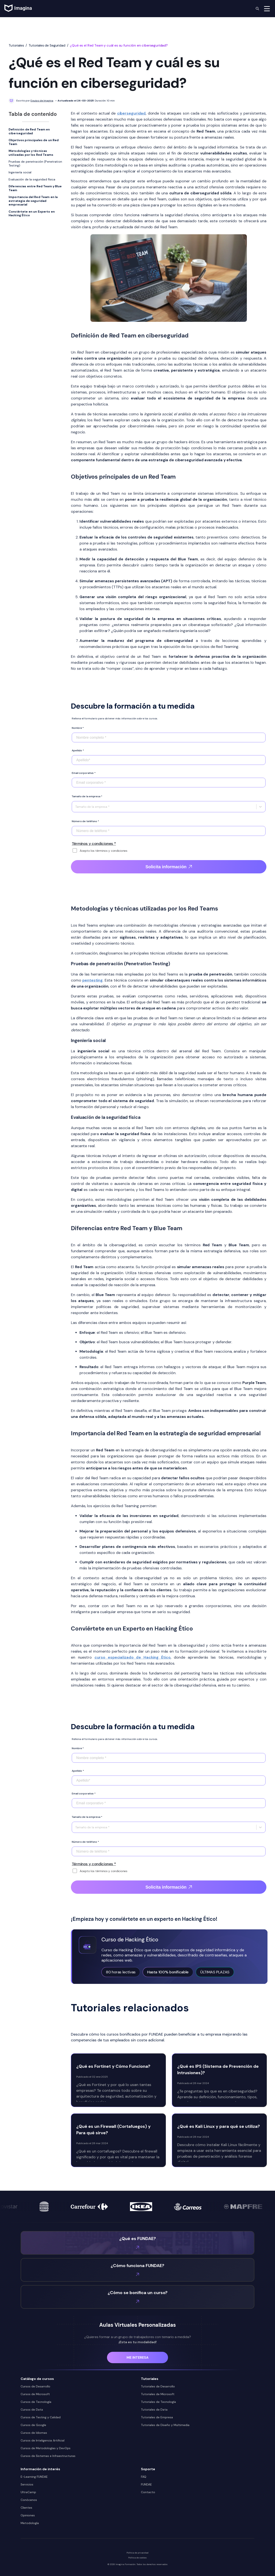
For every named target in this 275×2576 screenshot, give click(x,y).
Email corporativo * (84, 773)
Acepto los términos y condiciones (103, 851)
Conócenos (29, 2500)
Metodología (30, 2523)
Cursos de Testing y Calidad (41, 2417)
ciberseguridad (131, 113)
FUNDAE (146, 2484)
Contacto (148, 2492)
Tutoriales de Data (154, 2409)
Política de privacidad (137, 2552)
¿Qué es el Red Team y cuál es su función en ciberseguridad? (119, 45)
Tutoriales (16, 45)
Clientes (26, 2507)
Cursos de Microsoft (35, 2394)
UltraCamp (28, 2492)
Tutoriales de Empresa (157, 2417)
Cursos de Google (33, 2425)
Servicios (27, 2484)
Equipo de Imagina (42, 100)
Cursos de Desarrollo (35, 2386)
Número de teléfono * (85, 821)
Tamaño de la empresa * (87, 796)
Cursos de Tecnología (36, 2402)
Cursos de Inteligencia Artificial (42, 2440)
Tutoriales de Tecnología (158, 2402)
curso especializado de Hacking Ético (133, 1657)
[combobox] (236, 8)
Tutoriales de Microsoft (157, 2394)
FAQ (143, 2477)
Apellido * (78, 750)
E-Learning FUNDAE (34, 2477)
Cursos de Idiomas (34, 2433)
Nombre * (78, 728)
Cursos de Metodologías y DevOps (45, 2448)
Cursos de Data (32, 2409)
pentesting (92, 980)
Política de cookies (137, 2557)
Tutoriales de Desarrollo (158, 2386)
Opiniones (28, 2515)
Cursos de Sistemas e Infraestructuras (48, 2456)
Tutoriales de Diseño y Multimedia (165, 2425)
